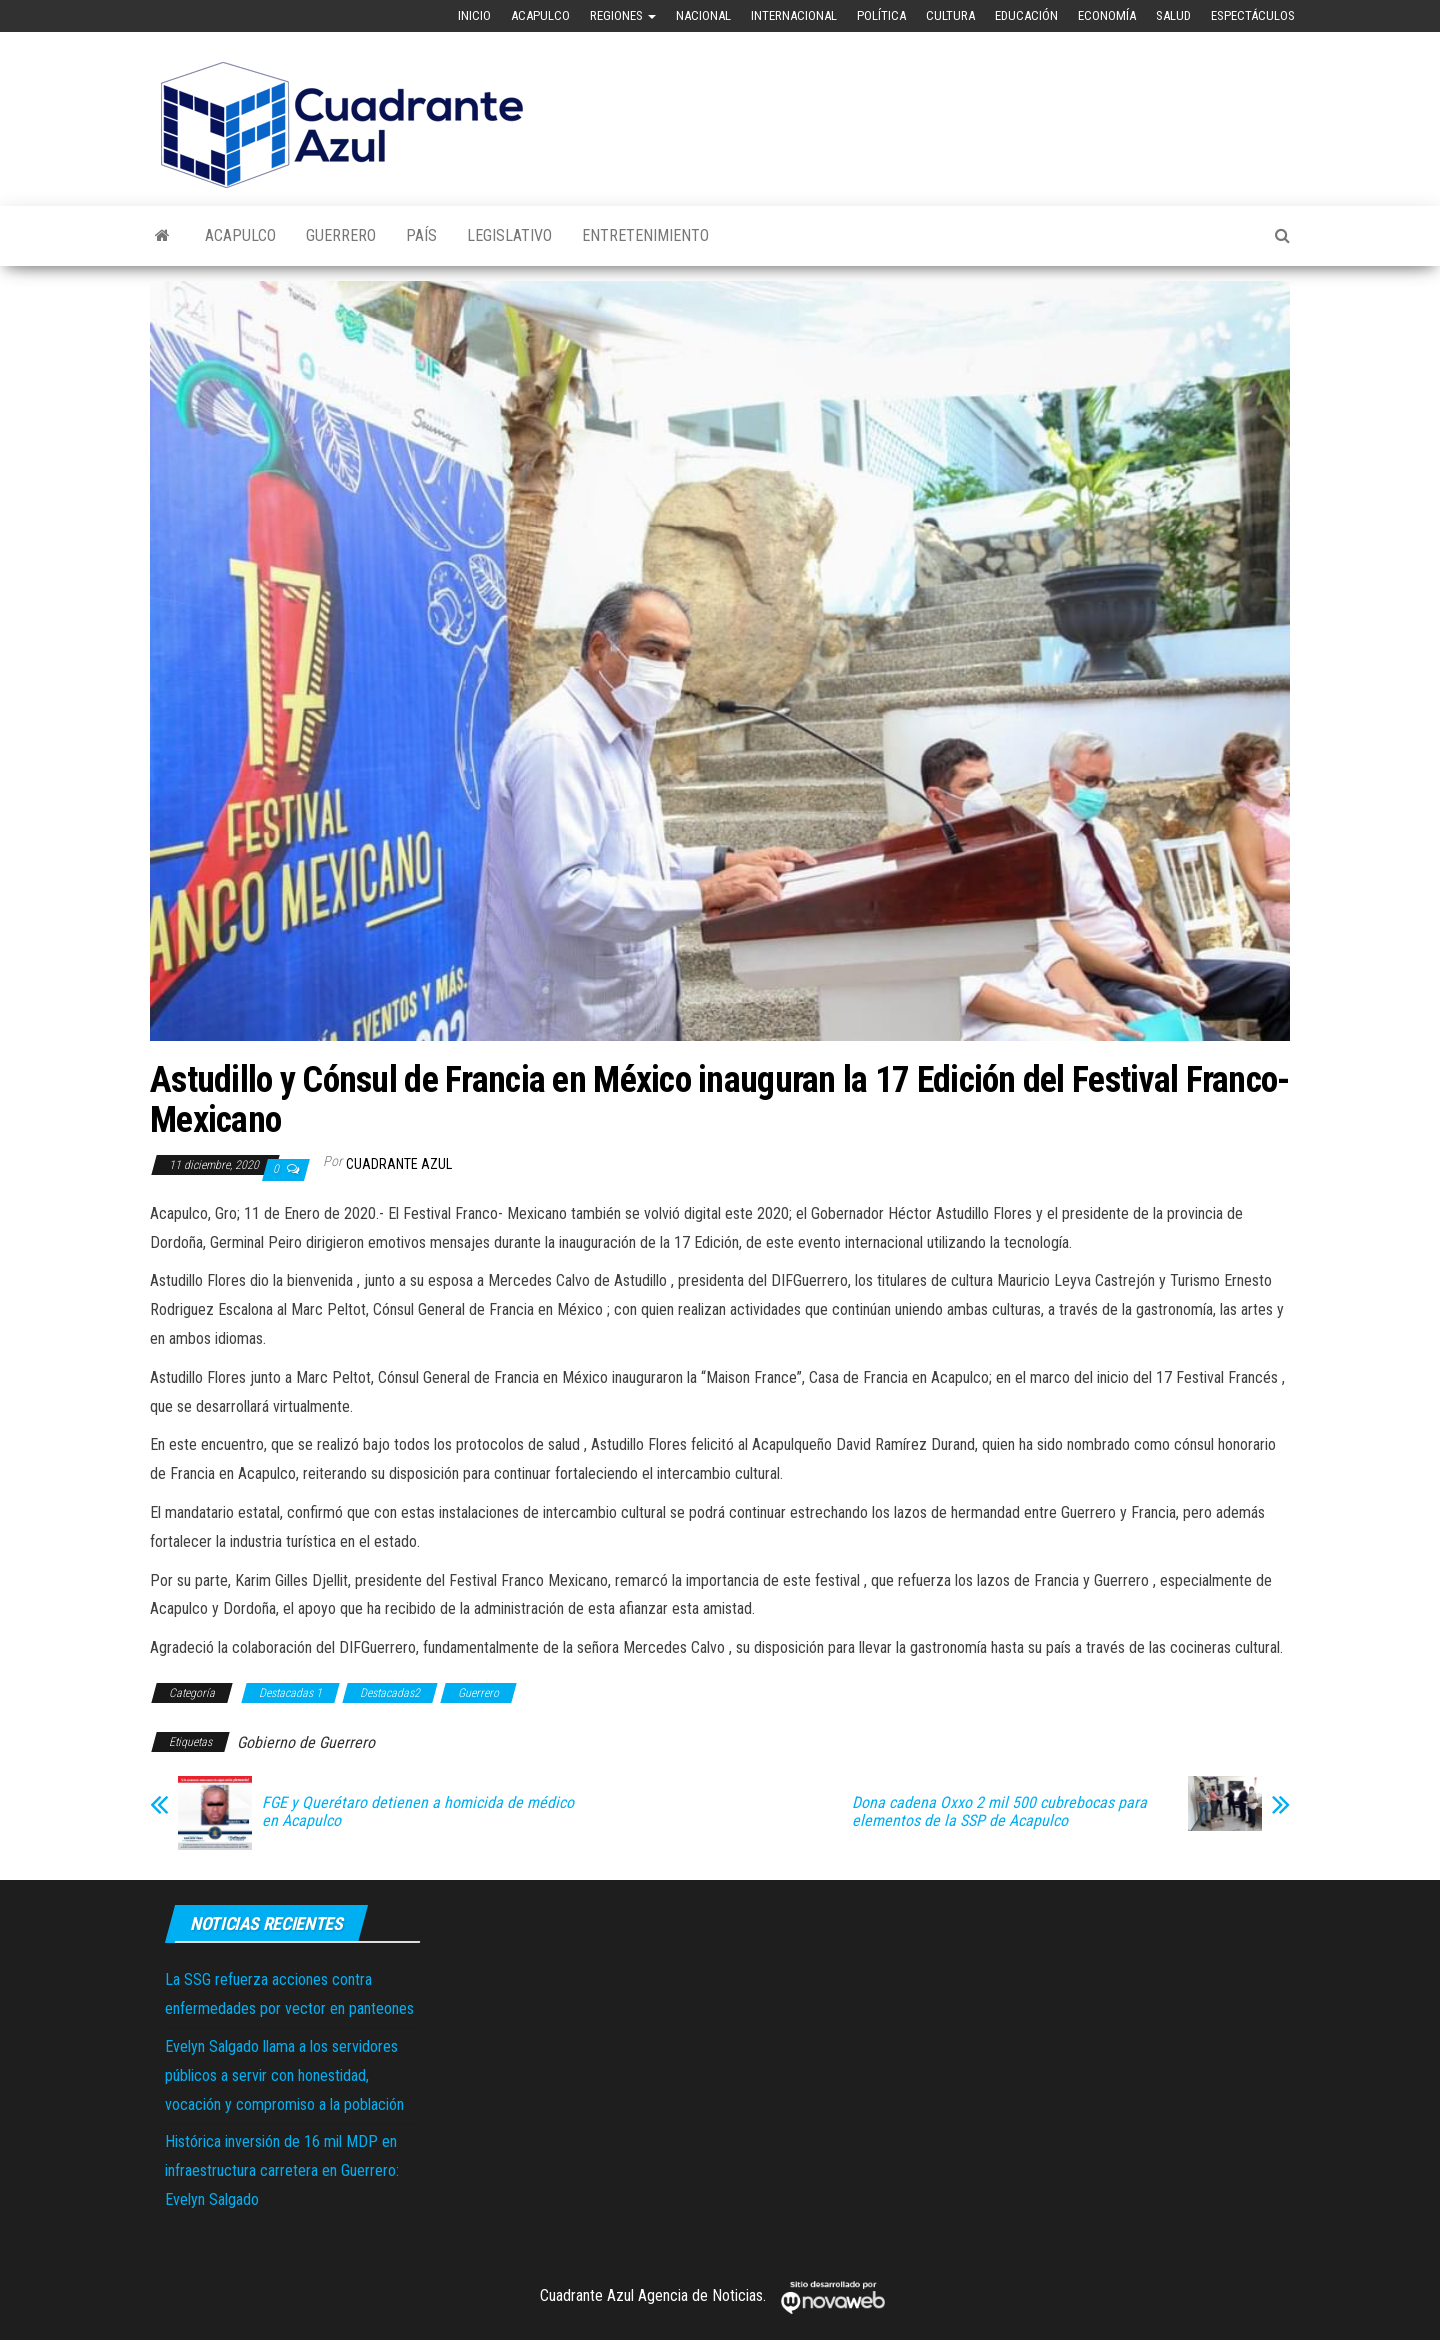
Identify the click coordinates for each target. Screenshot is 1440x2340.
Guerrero (341, 235)
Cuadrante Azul (399, 1164)
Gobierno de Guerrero (306, 1742)
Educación (1026, 15)
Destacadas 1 (290, 1693)
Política (881, 15)
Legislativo (509, 235)
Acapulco (540, 15)
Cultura (950, 15)
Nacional (703, 15)
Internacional (794, 15)
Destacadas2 (390, 1693)
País (421, 235)
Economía (1107, 15)
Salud (1173, 15)
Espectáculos (1253, 15)
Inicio (474, 15)
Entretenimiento (645, 235)
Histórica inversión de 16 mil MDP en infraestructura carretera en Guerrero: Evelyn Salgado (282, 2170)
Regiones (623, 15)
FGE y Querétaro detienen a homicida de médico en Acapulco (418, 1812)
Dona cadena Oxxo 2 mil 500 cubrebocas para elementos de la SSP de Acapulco (999, 1812)
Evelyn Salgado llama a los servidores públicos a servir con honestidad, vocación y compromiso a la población (284, 2075)
